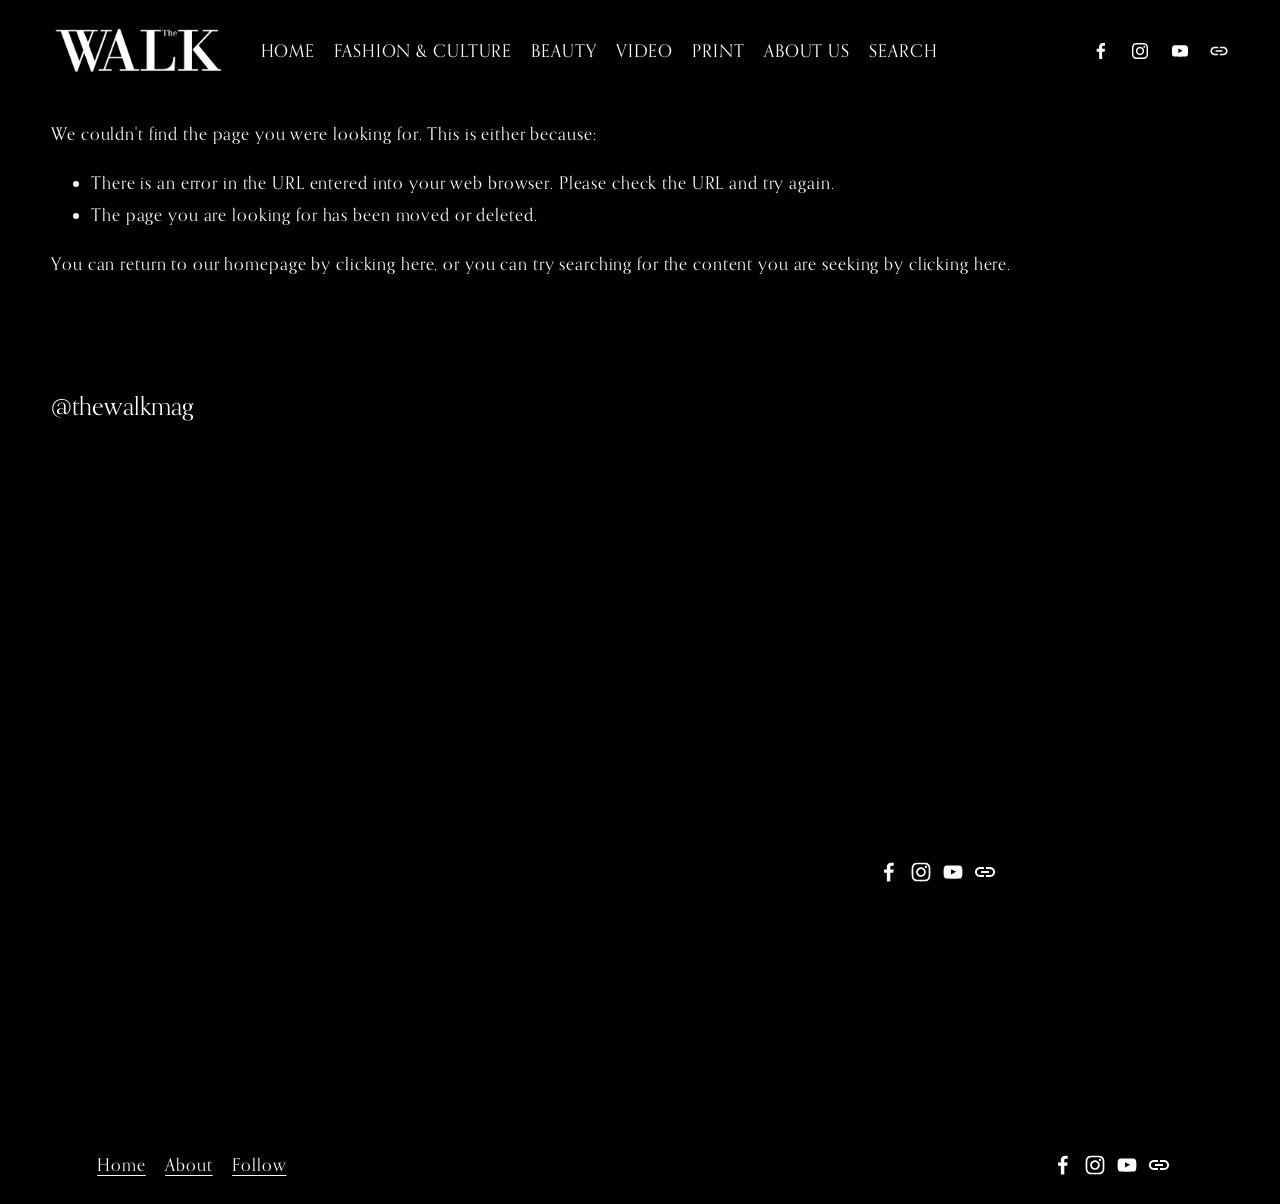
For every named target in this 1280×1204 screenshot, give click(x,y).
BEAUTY (563, 50)
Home (121, 1164)
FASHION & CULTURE (423, 50)
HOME (288, 50)
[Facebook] (1101, 51)
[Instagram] (1140, 51)
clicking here (385, 263)
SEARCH (903, 50)
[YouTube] (1180, 51)
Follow (259, 1164)
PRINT (718, 50)
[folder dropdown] (644, 50)
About (188, 1164)
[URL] (1219, 51)
